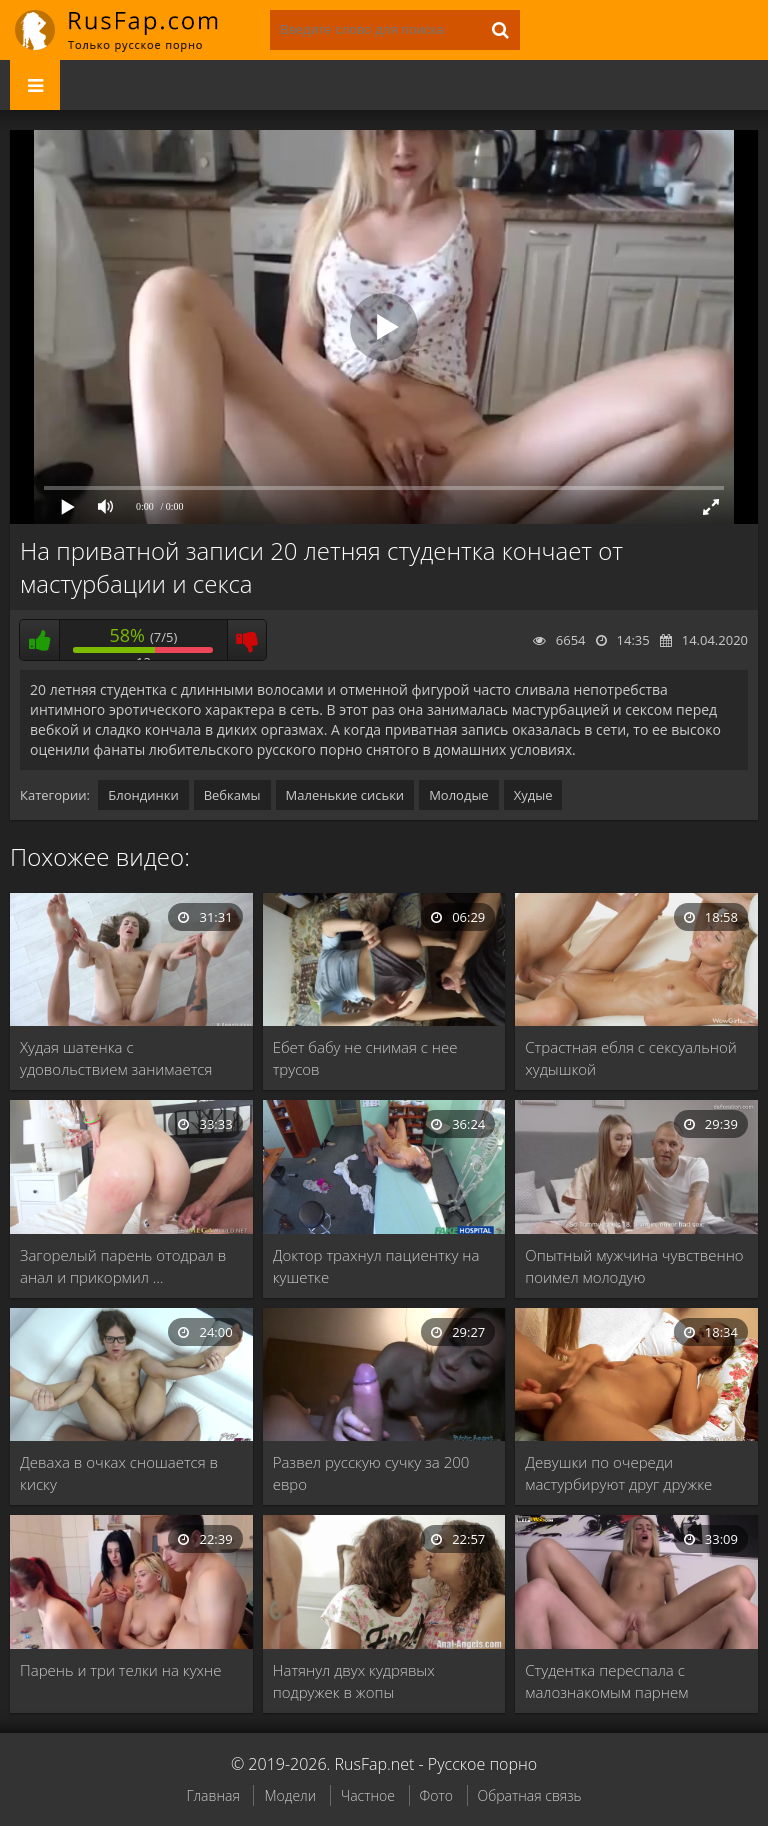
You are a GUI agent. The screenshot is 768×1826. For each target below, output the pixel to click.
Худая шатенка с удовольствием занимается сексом (116, 1058)
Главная (212, 1795)
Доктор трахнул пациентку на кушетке (376, 1266)
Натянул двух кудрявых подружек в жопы (354, 1681)
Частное (368, 1795)
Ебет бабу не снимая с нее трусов (365, 1058)
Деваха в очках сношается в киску (119, 1473)
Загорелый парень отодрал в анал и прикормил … (123, 1266)
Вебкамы (232, 795)
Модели (290, 1795)
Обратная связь (530, 1795)
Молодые (459, 795)
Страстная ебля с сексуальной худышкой (630, 1058)
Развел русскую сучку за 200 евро (371, 1473)
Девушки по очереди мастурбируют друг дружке (618, 1473)
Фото (436, 1795)
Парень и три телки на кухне (120, 1670)
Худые (533, 795)
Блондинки (143, 795)
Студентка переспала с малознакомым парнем (606, 1681)
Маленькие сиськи (345, 795)
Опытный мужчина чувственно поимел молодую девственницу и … (634, 1266)
